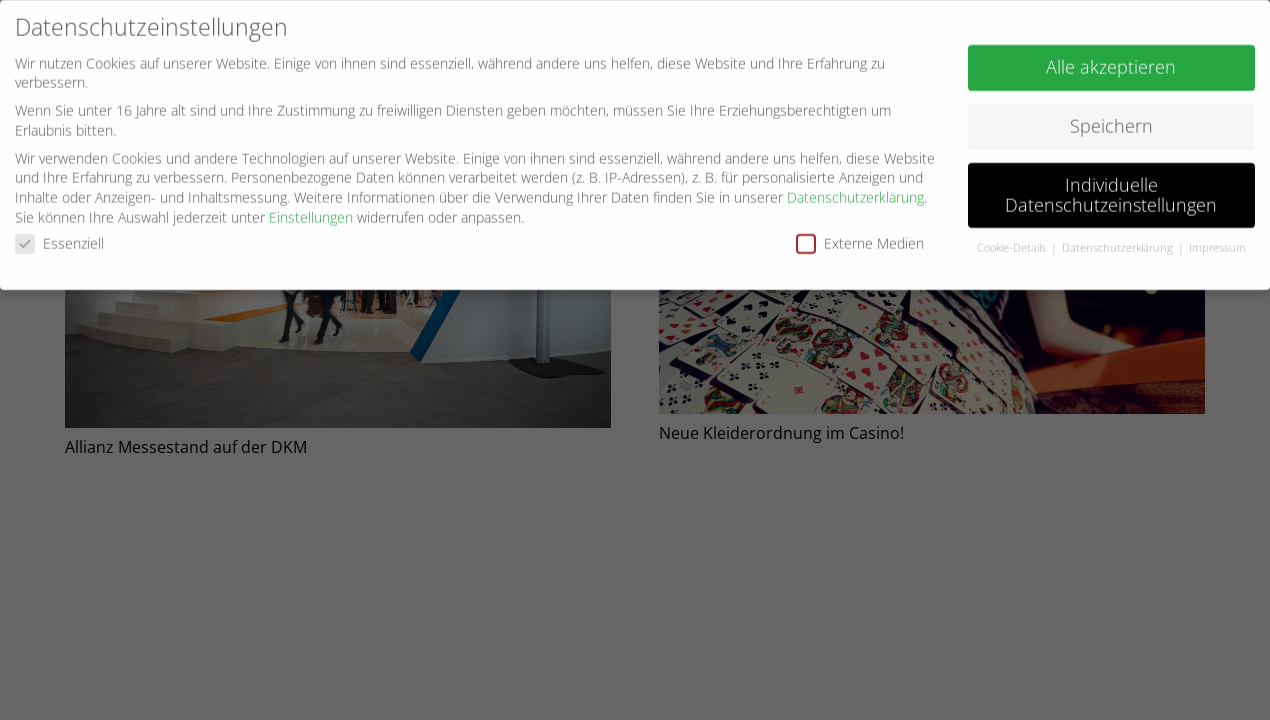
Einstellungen (311, 213)
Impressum (1217, 245)
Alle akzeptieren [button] (1111, 63)
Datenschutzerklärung (855, 193)
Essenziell (59, 239)
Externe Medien (860, 239)
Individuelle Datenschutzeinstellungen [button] (1111, 191)
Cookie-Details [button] (1013, 245)
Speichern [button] (1111, 122)
